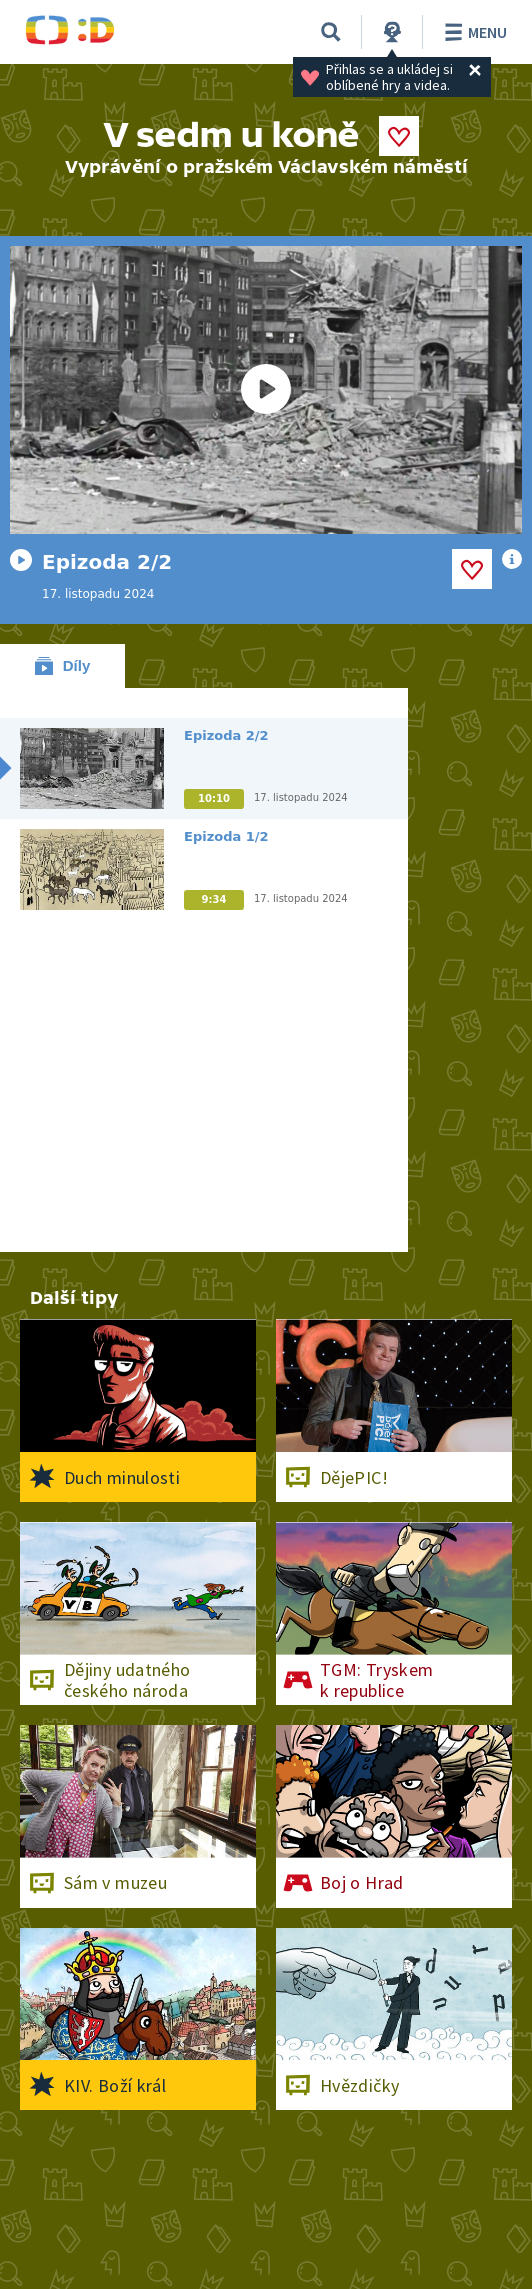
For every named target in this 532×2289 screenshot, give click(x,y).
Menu (472, 32)
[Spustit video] (266, 390)
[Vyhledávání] (331, 32)
